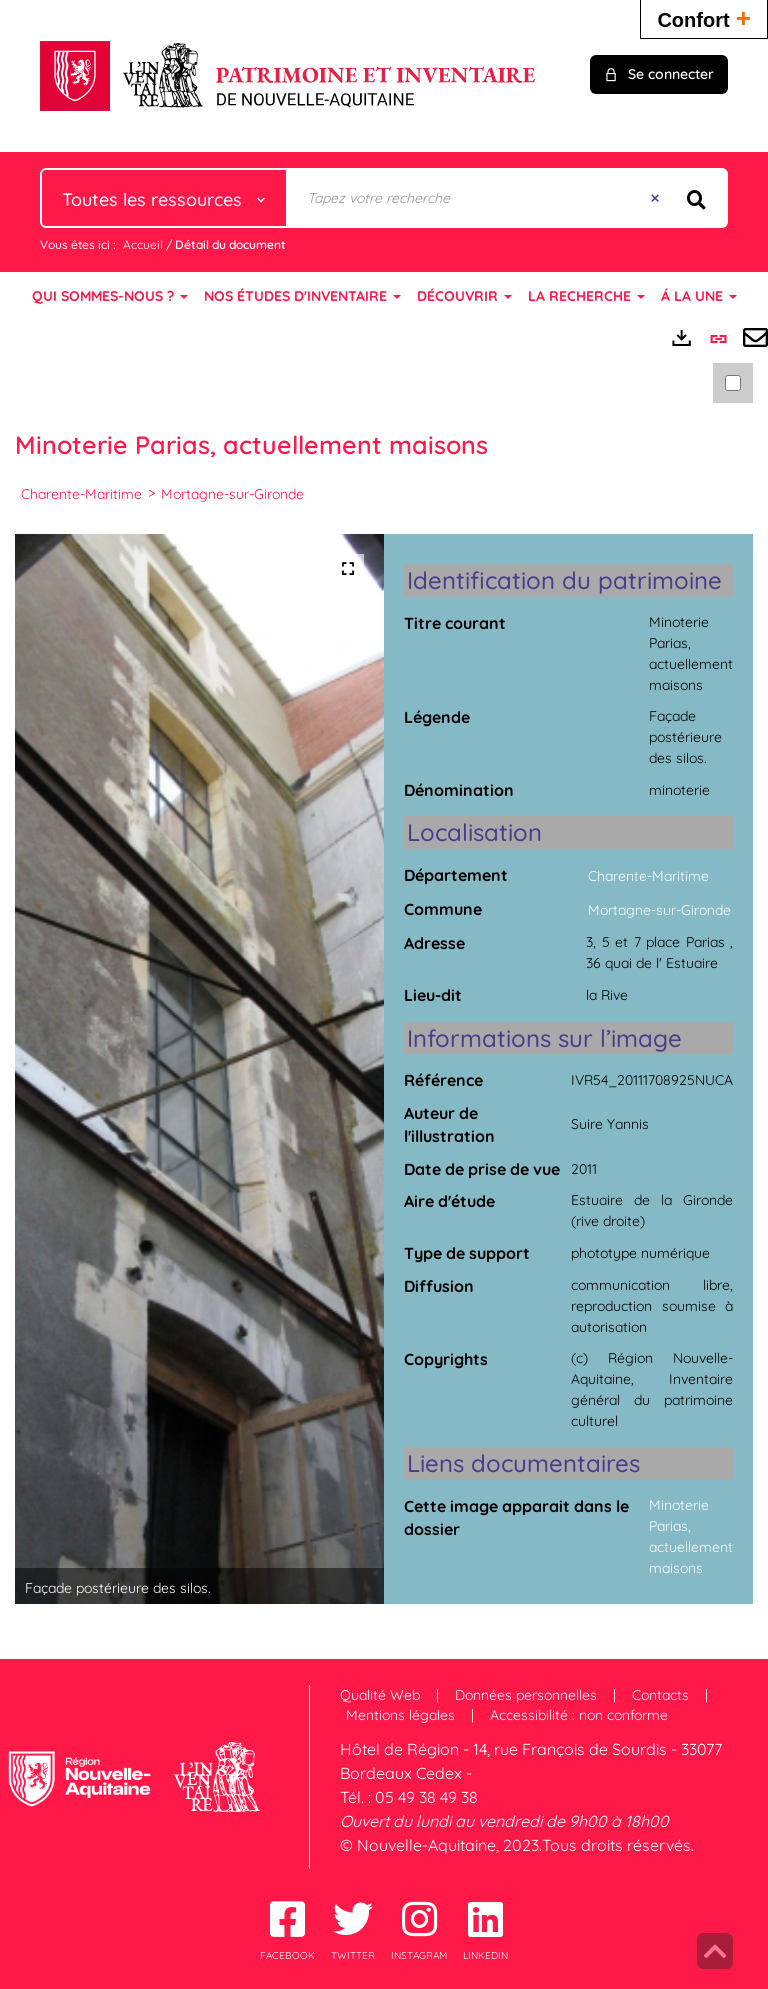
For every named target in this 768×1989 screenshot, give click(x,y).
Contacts (660, 1695)
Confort (704, 17)
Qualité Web (380, 1695)
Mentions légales (400, 1715)
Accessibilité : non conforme (579, 1715)
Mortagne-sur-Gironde (232, 494)
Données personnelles (526, 1695)
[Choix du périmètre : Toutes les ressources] (164, 198)
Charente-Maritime (81, 494)
